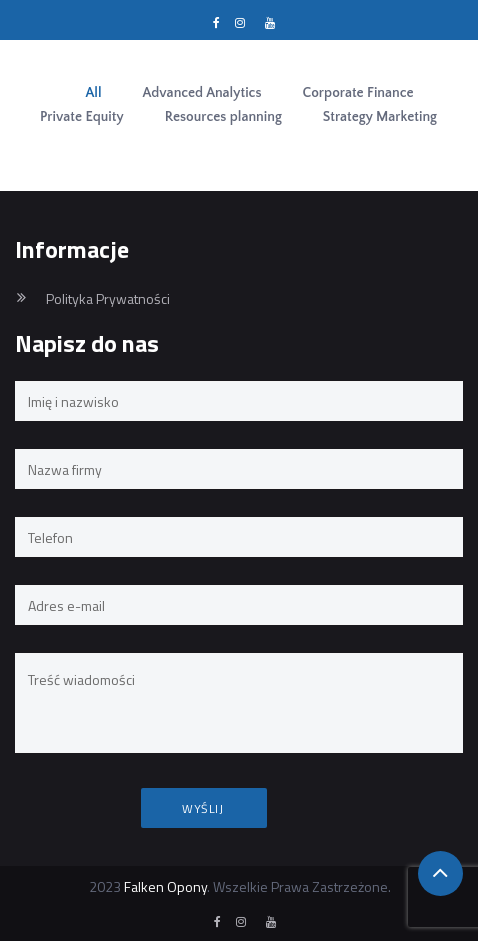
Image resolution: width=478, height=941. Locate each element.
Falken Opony (165, 886)
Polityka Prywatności (108, 298)
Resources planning (223, 117)
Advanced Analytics (202, 93)
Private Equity (82, 117)
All (93, 93)
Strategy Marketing (380, 117)
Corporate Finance (358, 93)
